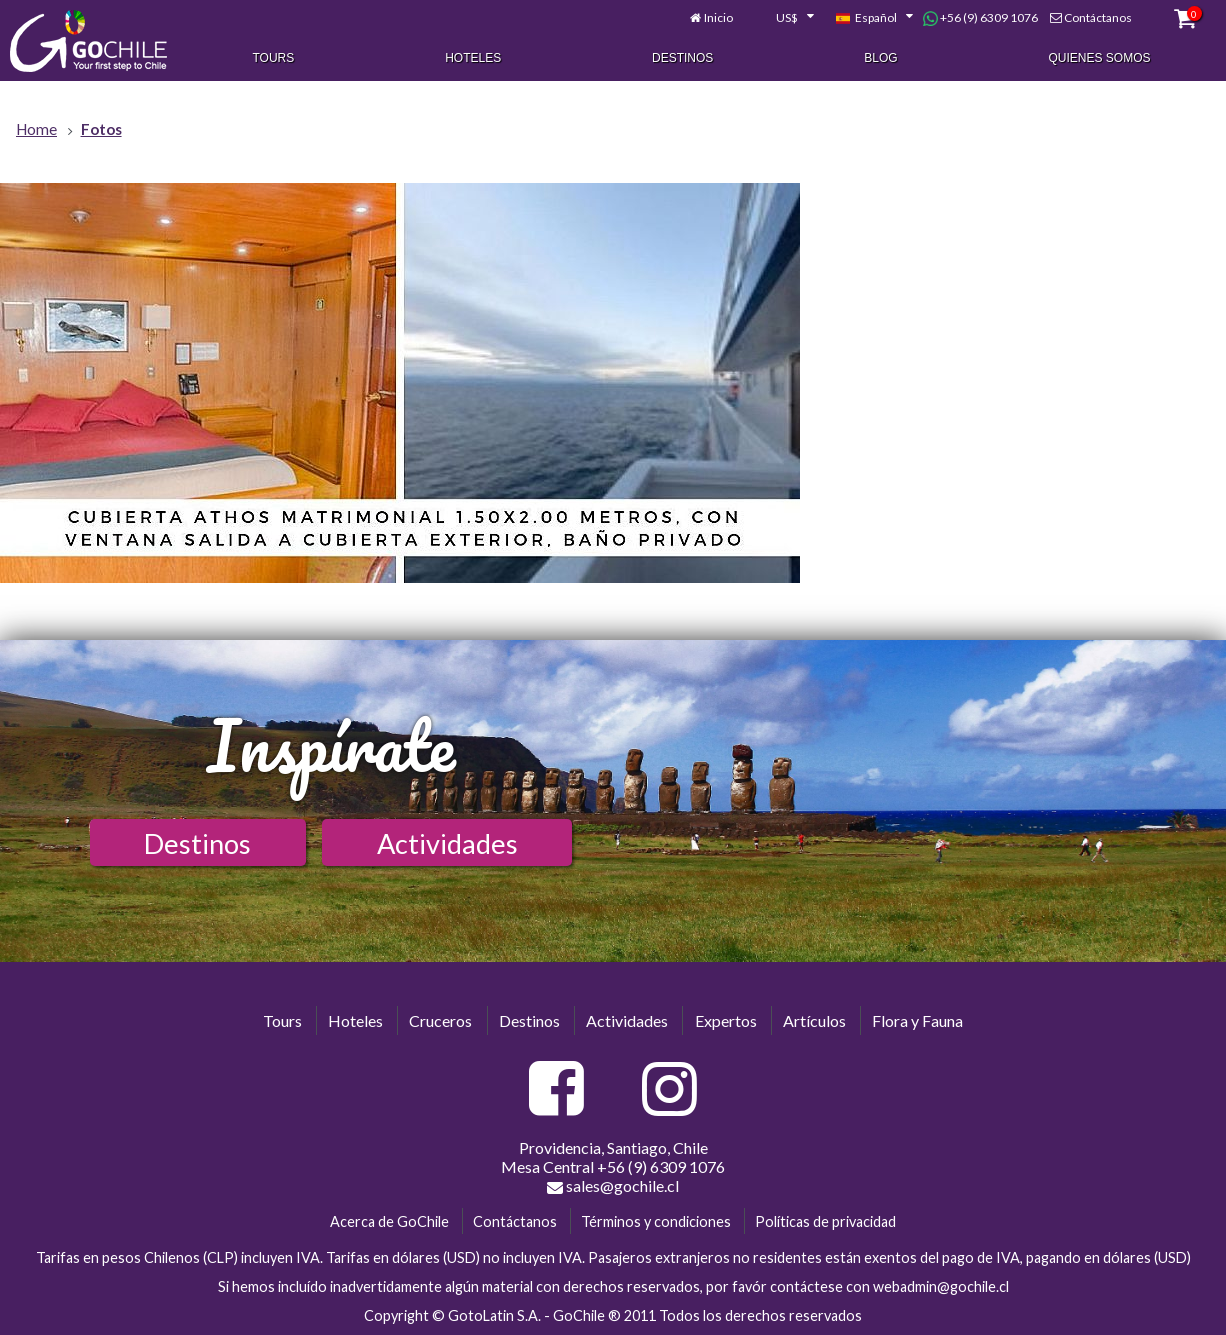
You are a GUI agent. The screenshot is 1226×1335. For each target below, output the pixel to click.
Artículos (814, 1020)
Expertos (726, 1020)
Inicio (718, 17)
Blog (880, 58)
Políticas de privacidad (825, 1221)
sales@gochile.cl (613, 1186)
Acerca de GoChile (389, 1221)
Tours (273, 58)
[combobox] (784, 18)
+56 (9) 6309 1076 (980, 18)
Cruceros (440, 1020)
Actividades (447, 843)
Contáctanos (1098, 17)
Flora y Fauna (917, 1020)
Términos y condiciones (656, 1221)
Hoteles (473, 58)
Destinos (682, 58)
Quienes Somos (1100, 58)
